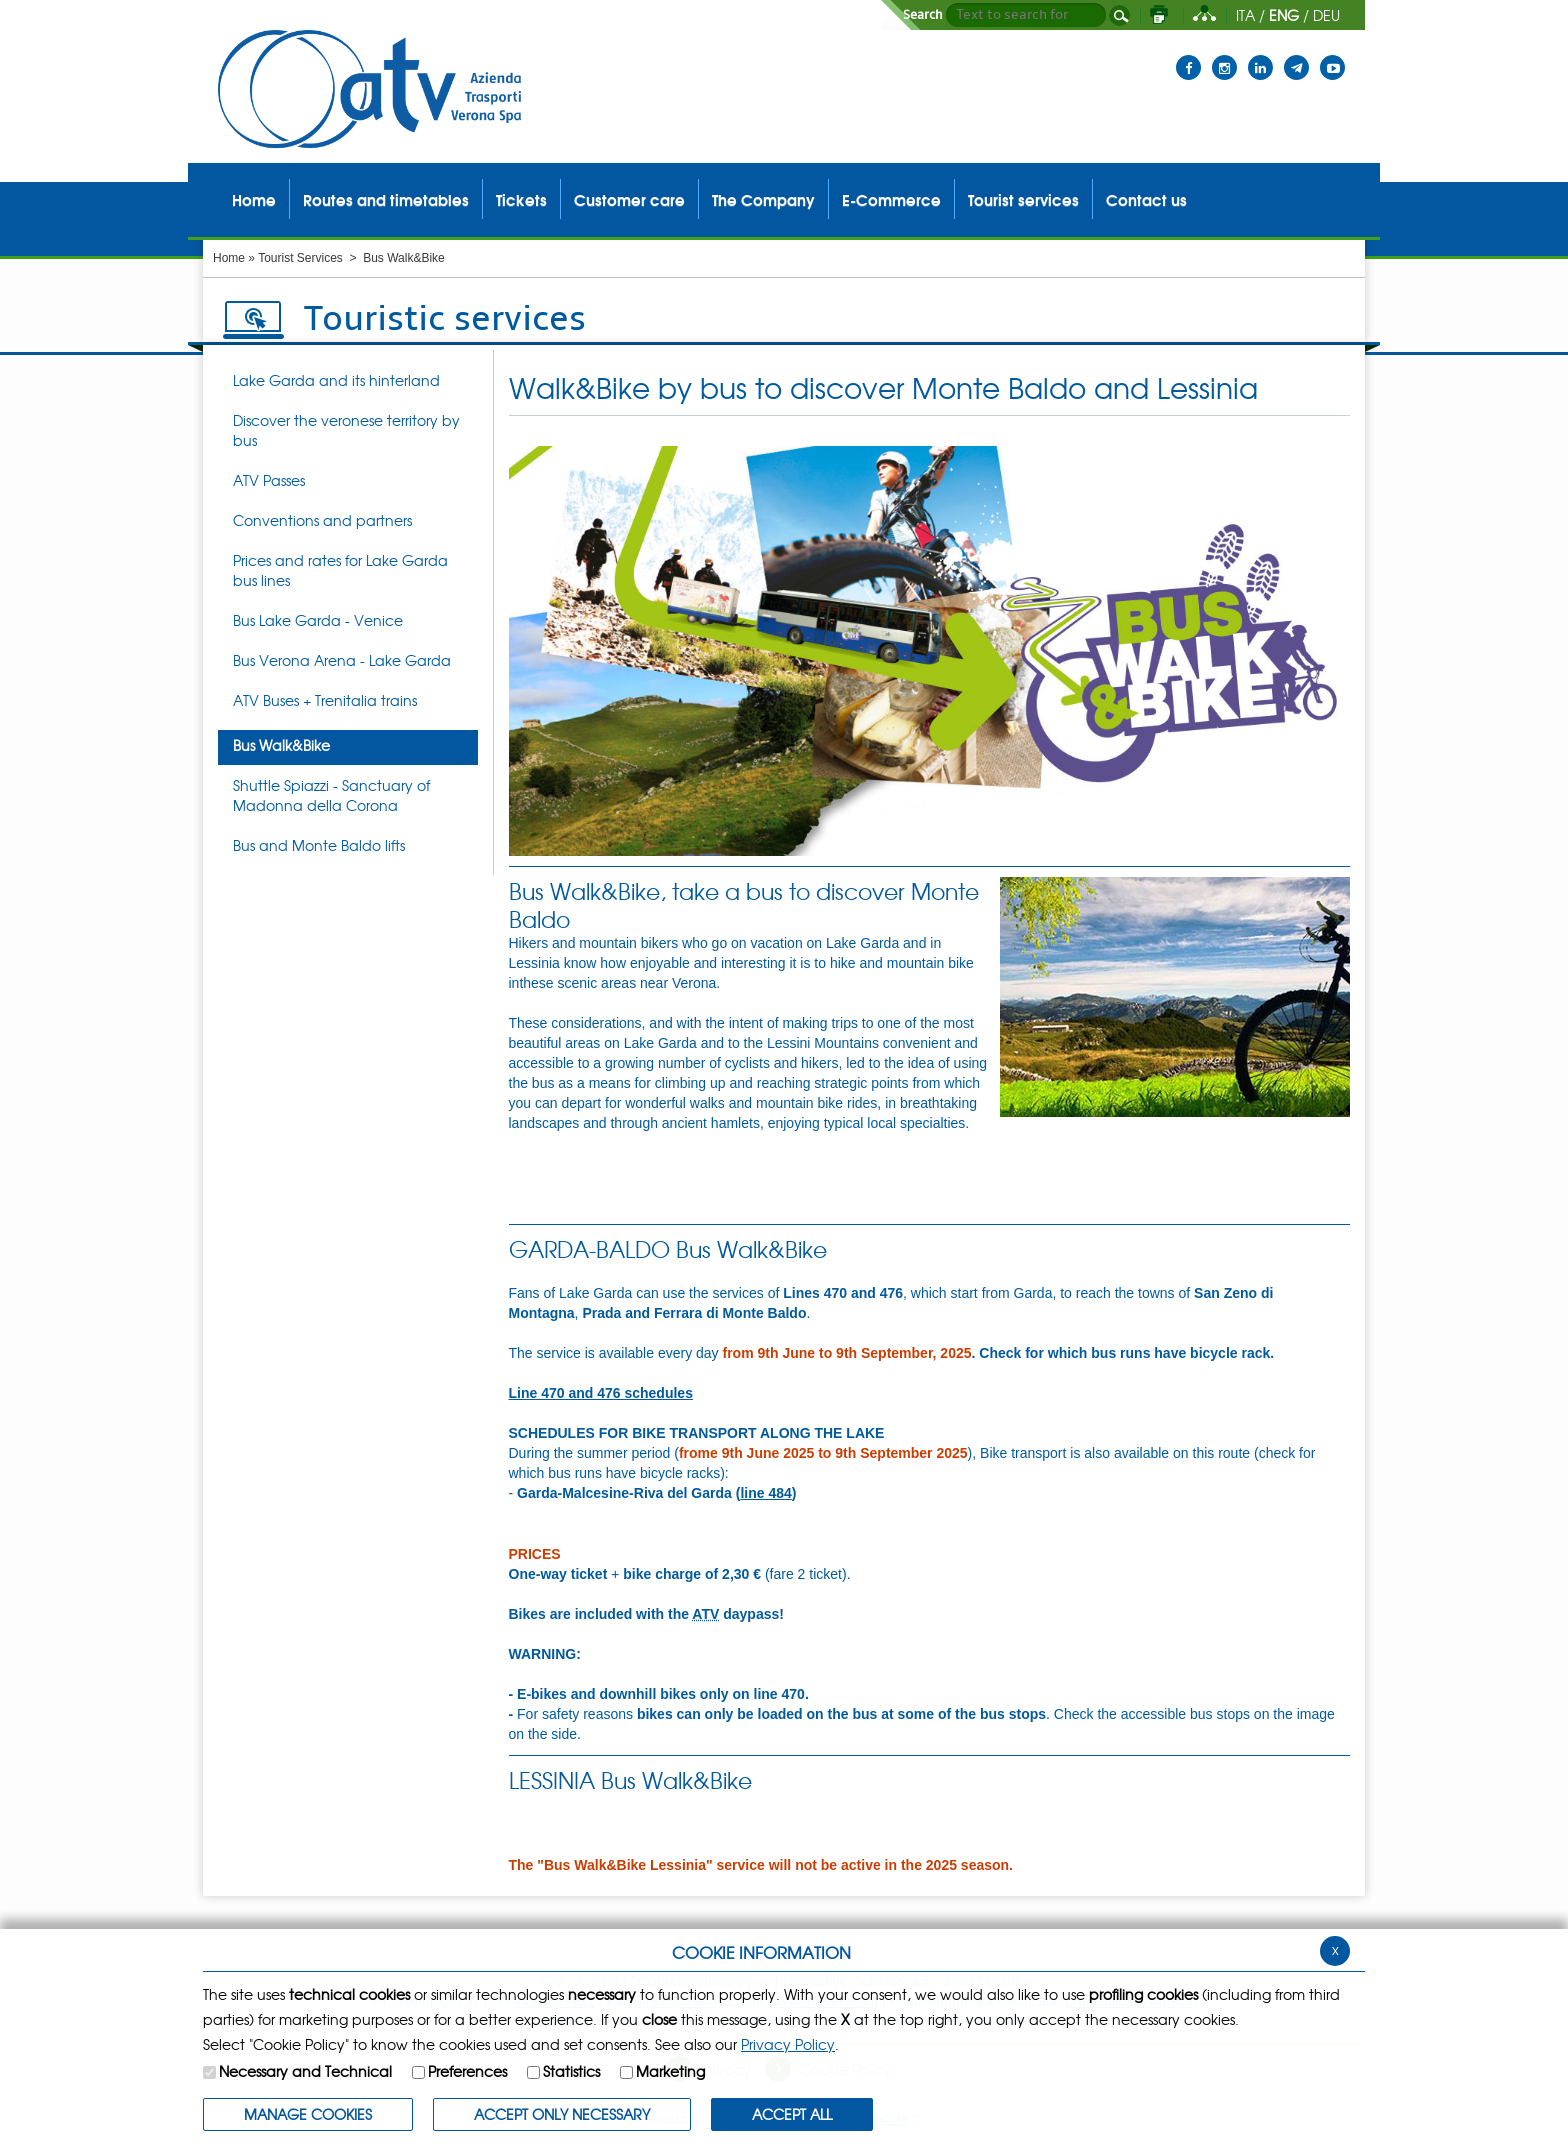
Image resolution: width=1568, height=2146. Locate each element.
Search (923, 15)
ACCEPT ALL (792, 2114)
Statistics (571, 2071)
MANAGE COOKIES (308, 2114)
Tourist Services (300, 258)
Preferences (467, 2071)
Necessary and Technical (305, 2071)
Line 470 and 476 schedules (601, 1393)
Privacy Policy (788, 2044)
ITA (1245, 15)
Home (229, 258)
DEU (1326, 15)
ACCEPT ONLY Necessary (562, 2114)
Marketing (670, 2071)
